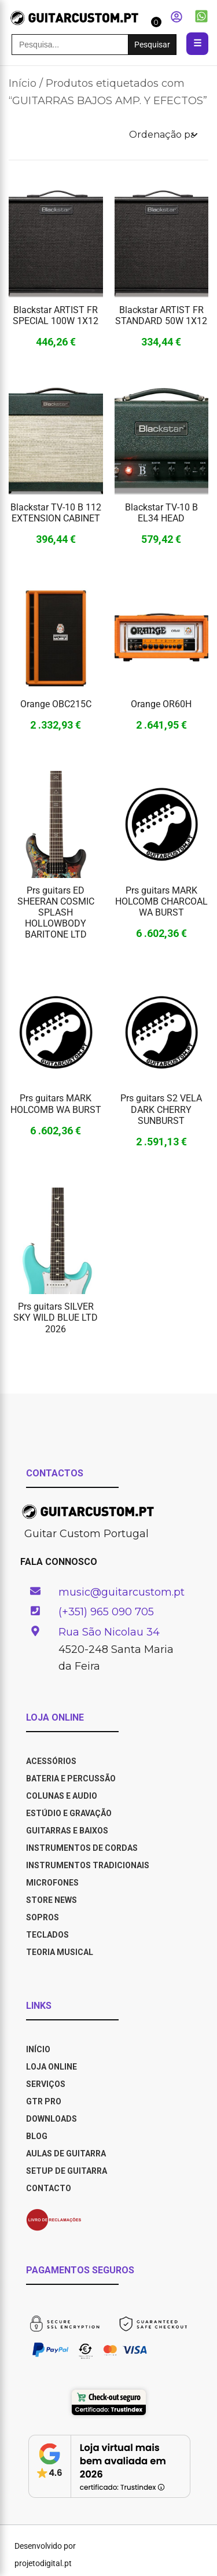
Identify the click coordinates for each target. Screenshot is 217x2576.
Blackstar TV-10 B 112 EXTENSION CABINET (55, 513)
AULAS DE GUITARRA (66, 2153)
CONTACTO (48, 2188)
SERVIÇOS (45, 2084)
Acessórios (51, 1761)
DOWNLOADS (51, 2118)
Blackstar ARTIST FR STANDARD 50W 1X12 (161, 315)
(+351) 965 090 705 (106, 1611)
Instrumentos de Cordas (82, 1848)
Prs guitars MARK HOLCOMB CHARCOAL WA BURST (161, 901)
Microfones (52, 1882)
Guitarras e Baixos (67, 1830)
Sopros (42, 1917)
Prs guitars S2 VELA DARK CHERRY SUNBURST (161, 1109)
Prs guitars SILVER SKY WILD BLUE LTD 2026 (55, 1317)
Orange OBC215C (55, 704)
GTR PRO (44, 2101)
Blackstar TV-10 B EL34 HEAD (161, 513)
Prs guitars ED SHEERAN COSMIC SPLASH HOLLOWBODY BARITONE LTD (55, 912)
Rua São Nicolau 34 (109, 1632)
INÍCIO (38, 2049)
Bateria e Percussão (71, 1778)
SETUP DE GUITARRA (66, 2171)
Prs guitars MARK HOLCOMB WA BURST (55, 1104)
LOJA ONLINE (51, 2066)
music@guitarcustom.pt (121, 1592)
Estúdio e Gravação (69, 1813)
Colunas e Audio (61, 1795)
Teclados (47, 1934)
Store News (51, 1900)
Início (22, 83)
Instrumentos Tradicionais (87, 1865)
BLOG (36, 2136)
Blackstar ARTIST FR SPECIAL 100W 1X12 (55, 315)
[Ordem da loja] (163, 135)
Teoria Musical (59, 1952)
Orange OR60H (161, 704)
